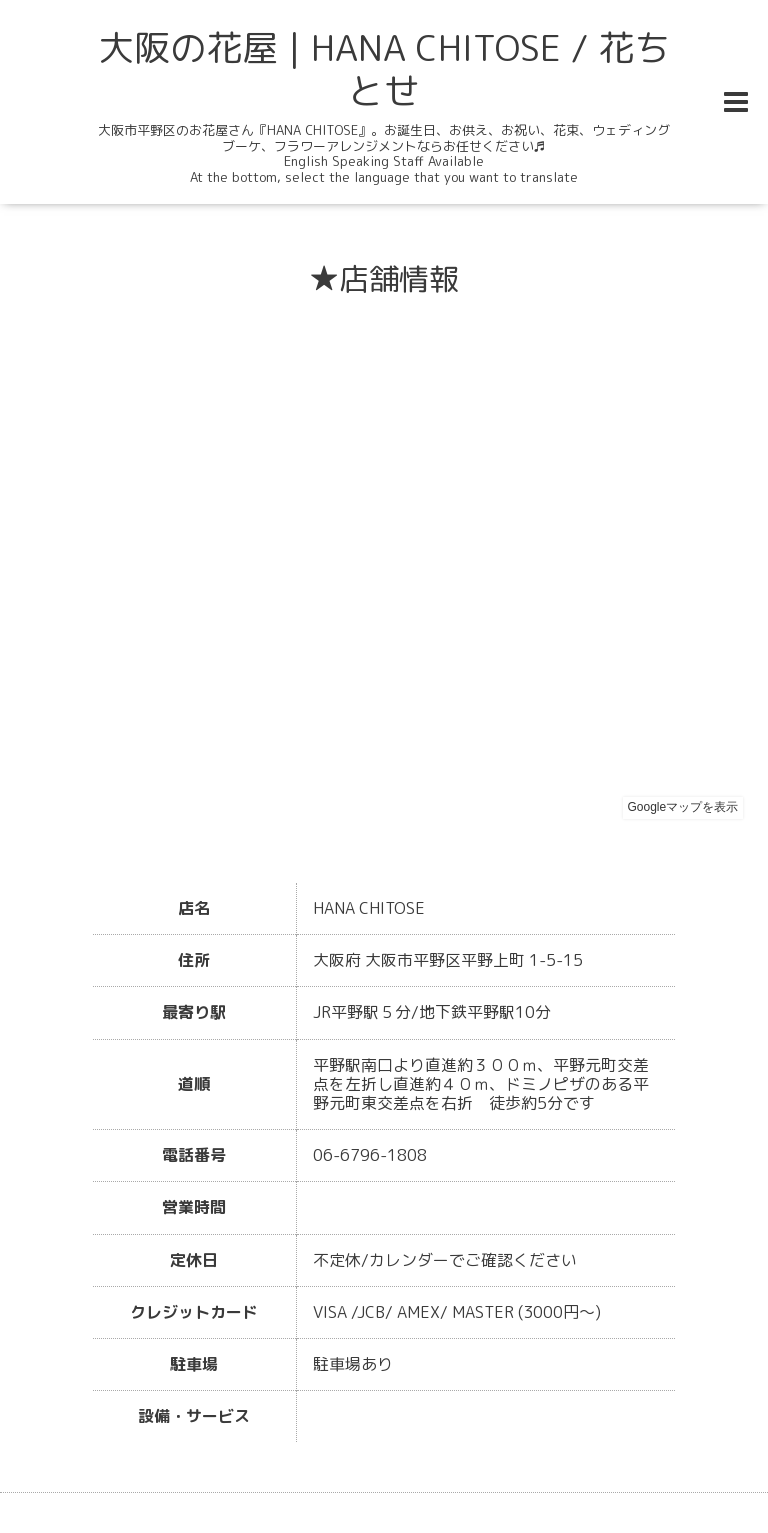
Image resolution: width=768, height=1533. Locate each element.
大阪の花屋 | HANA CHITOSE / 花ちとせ (384, 69)
